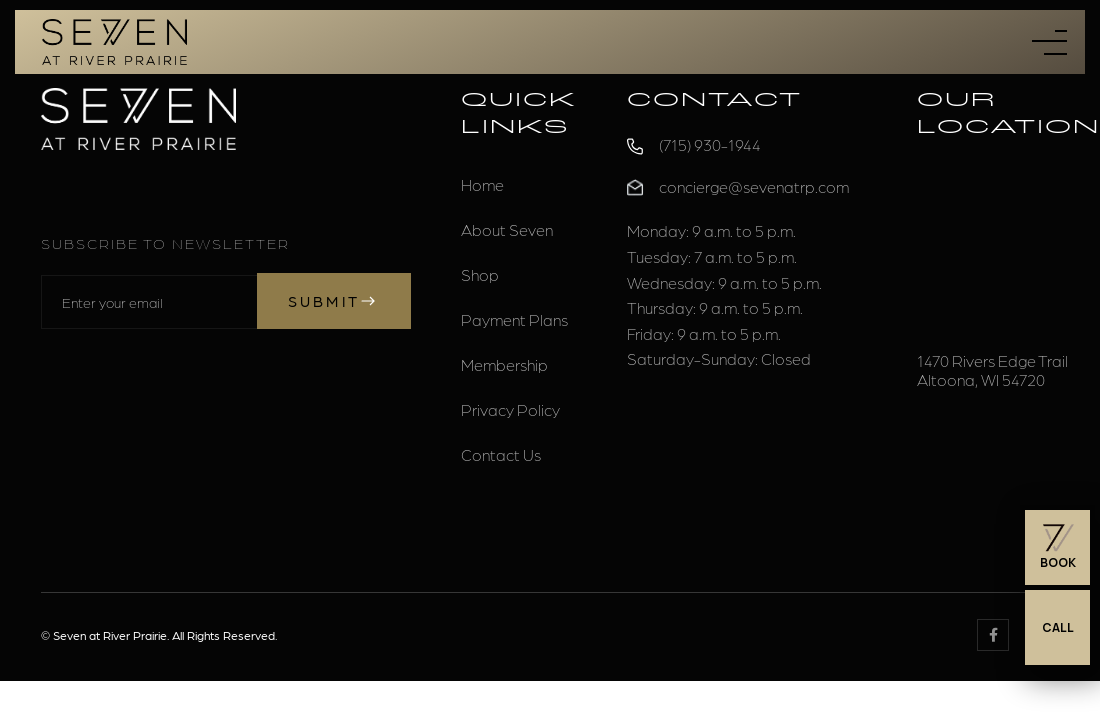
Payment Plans (514, 319)
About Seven (507, 229)
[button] (1049, 42)
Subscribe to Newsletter (165, 243)
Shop (480, 274)
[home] (114, 42)
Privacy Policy (510, 409)
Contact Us (501, 454)
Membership (504, 364)
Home (482, 184)
